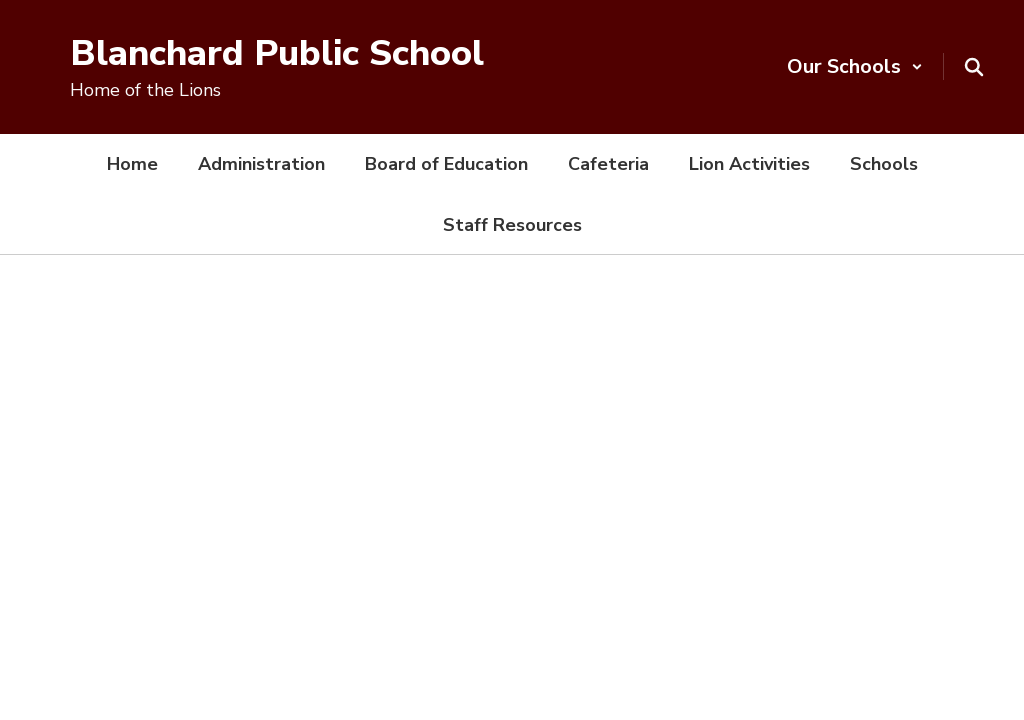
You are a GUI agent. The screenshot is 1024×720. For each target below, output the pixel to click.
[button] (855, 66)
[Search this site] (974, 67)
